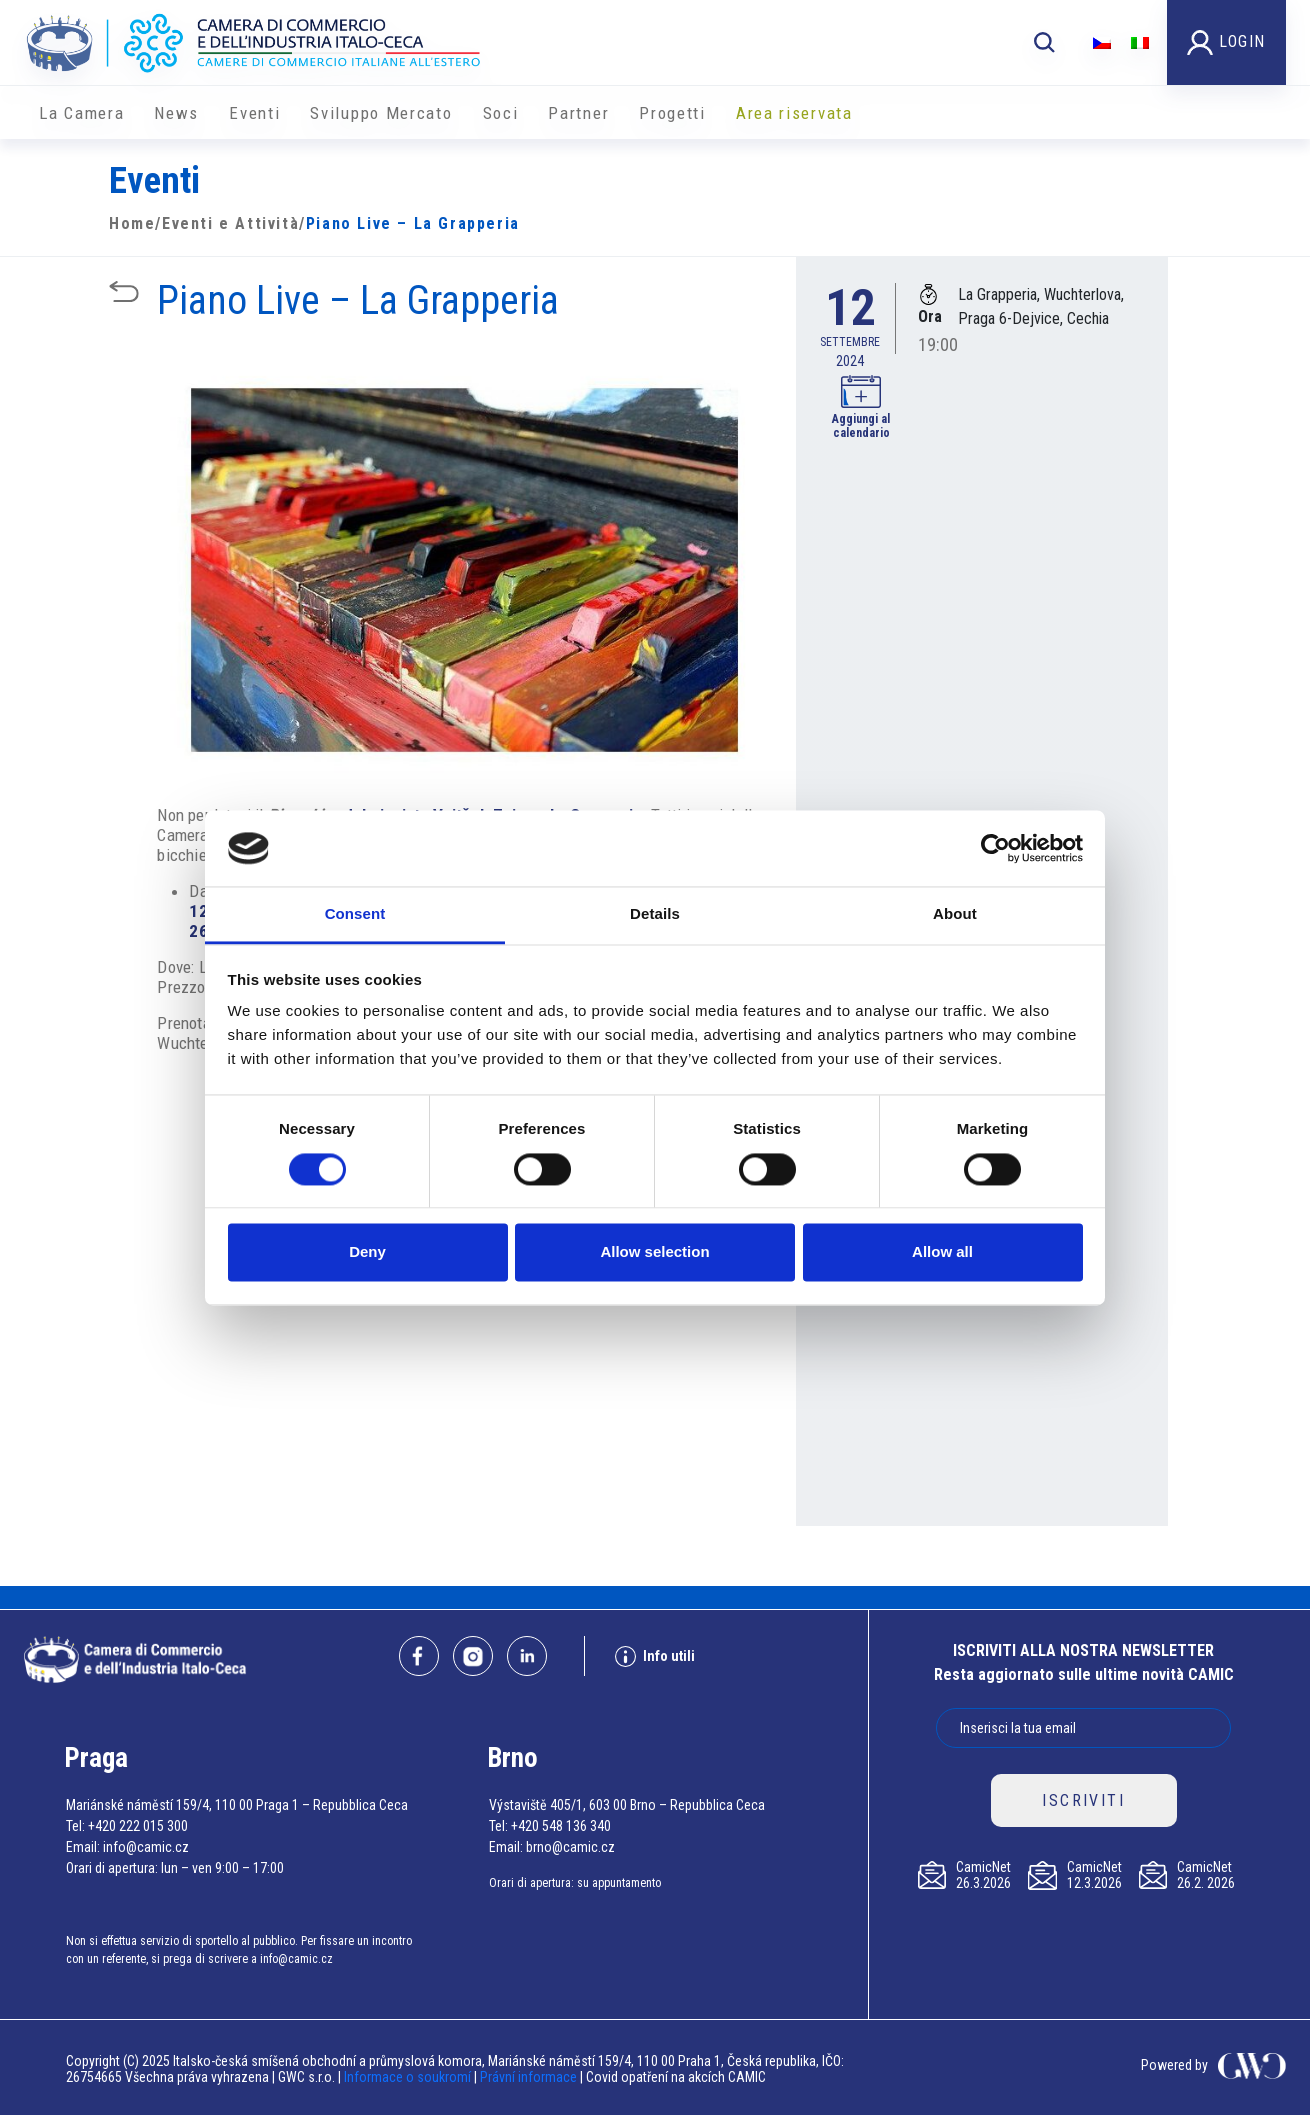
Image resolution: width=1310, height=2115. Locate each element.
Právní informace (528, 2077)
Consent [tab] (355, 914)
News (176, 113)
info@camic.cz (146, 1847)
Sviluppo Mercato (381, 113)
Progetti (672, 113)
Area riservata (794, 113)
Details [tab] (655, 914)
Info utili (655, 1656)
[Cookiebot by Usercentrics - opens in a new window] (995, 848)
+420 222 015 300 (138, 1826)
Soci (501, 113)
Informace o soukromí (409, 2077)
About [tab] (955, 914)
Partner (578, 113)
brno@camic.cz (570, 1847)
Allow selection (654, 1252)
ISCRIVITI (1083, 1800)
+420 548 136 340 (561, 1826)
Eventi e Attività (230, 223)
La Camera (81, 113)
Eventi (254, 113)
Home (132, 223)
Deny (367, 1252)
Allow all (942, 1252)
